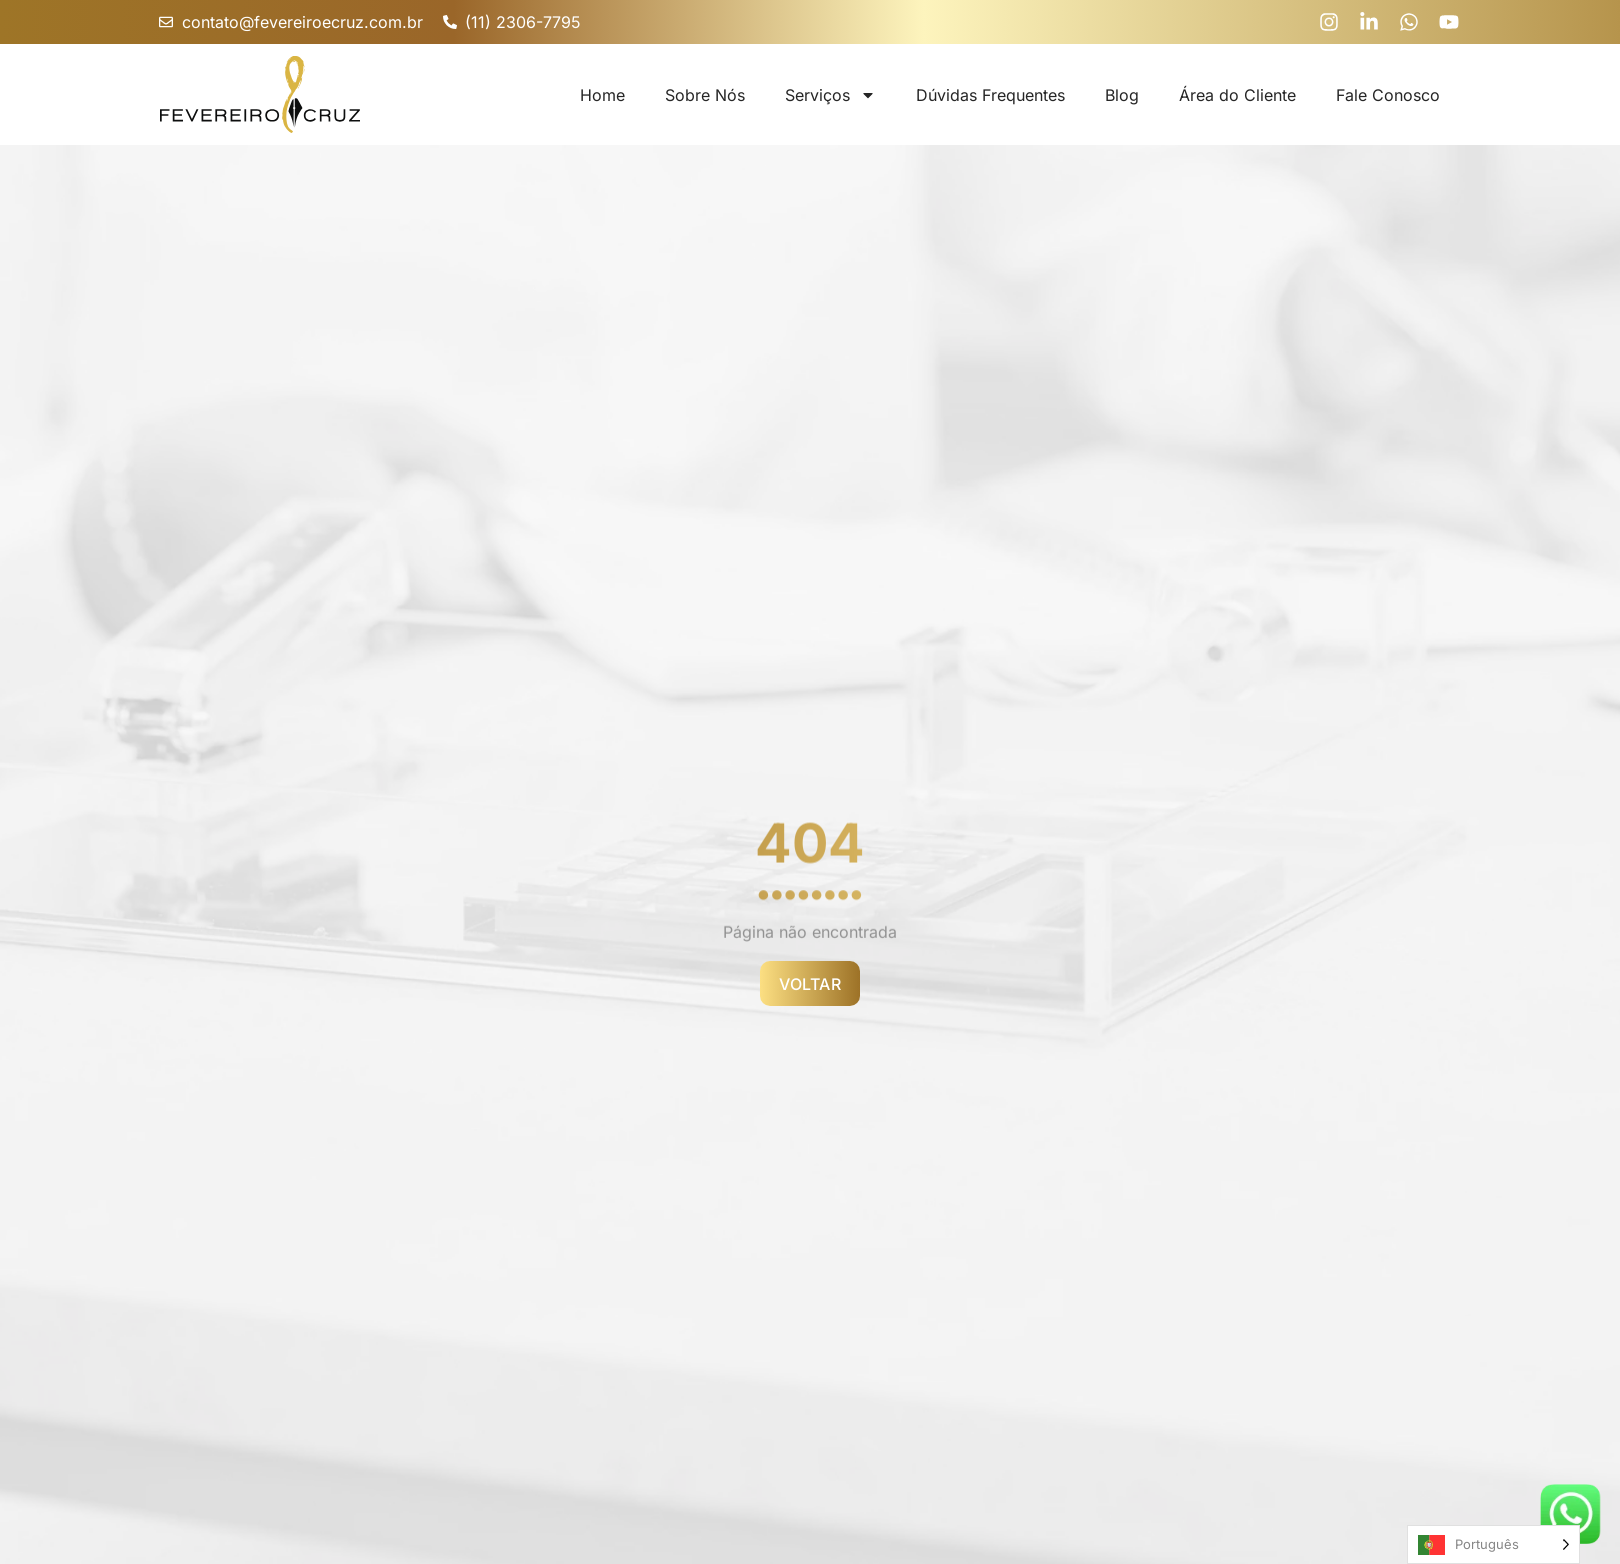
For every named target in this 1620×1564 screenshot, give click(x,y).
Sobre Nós (705, 95)
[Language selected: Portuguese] (1493, 1544)
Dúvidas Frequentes (990, 95)
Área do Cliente (1237, 95)
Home (602, 95)
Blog (1122, 95)
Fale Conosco (1388, 95)
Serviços (830, 95)
